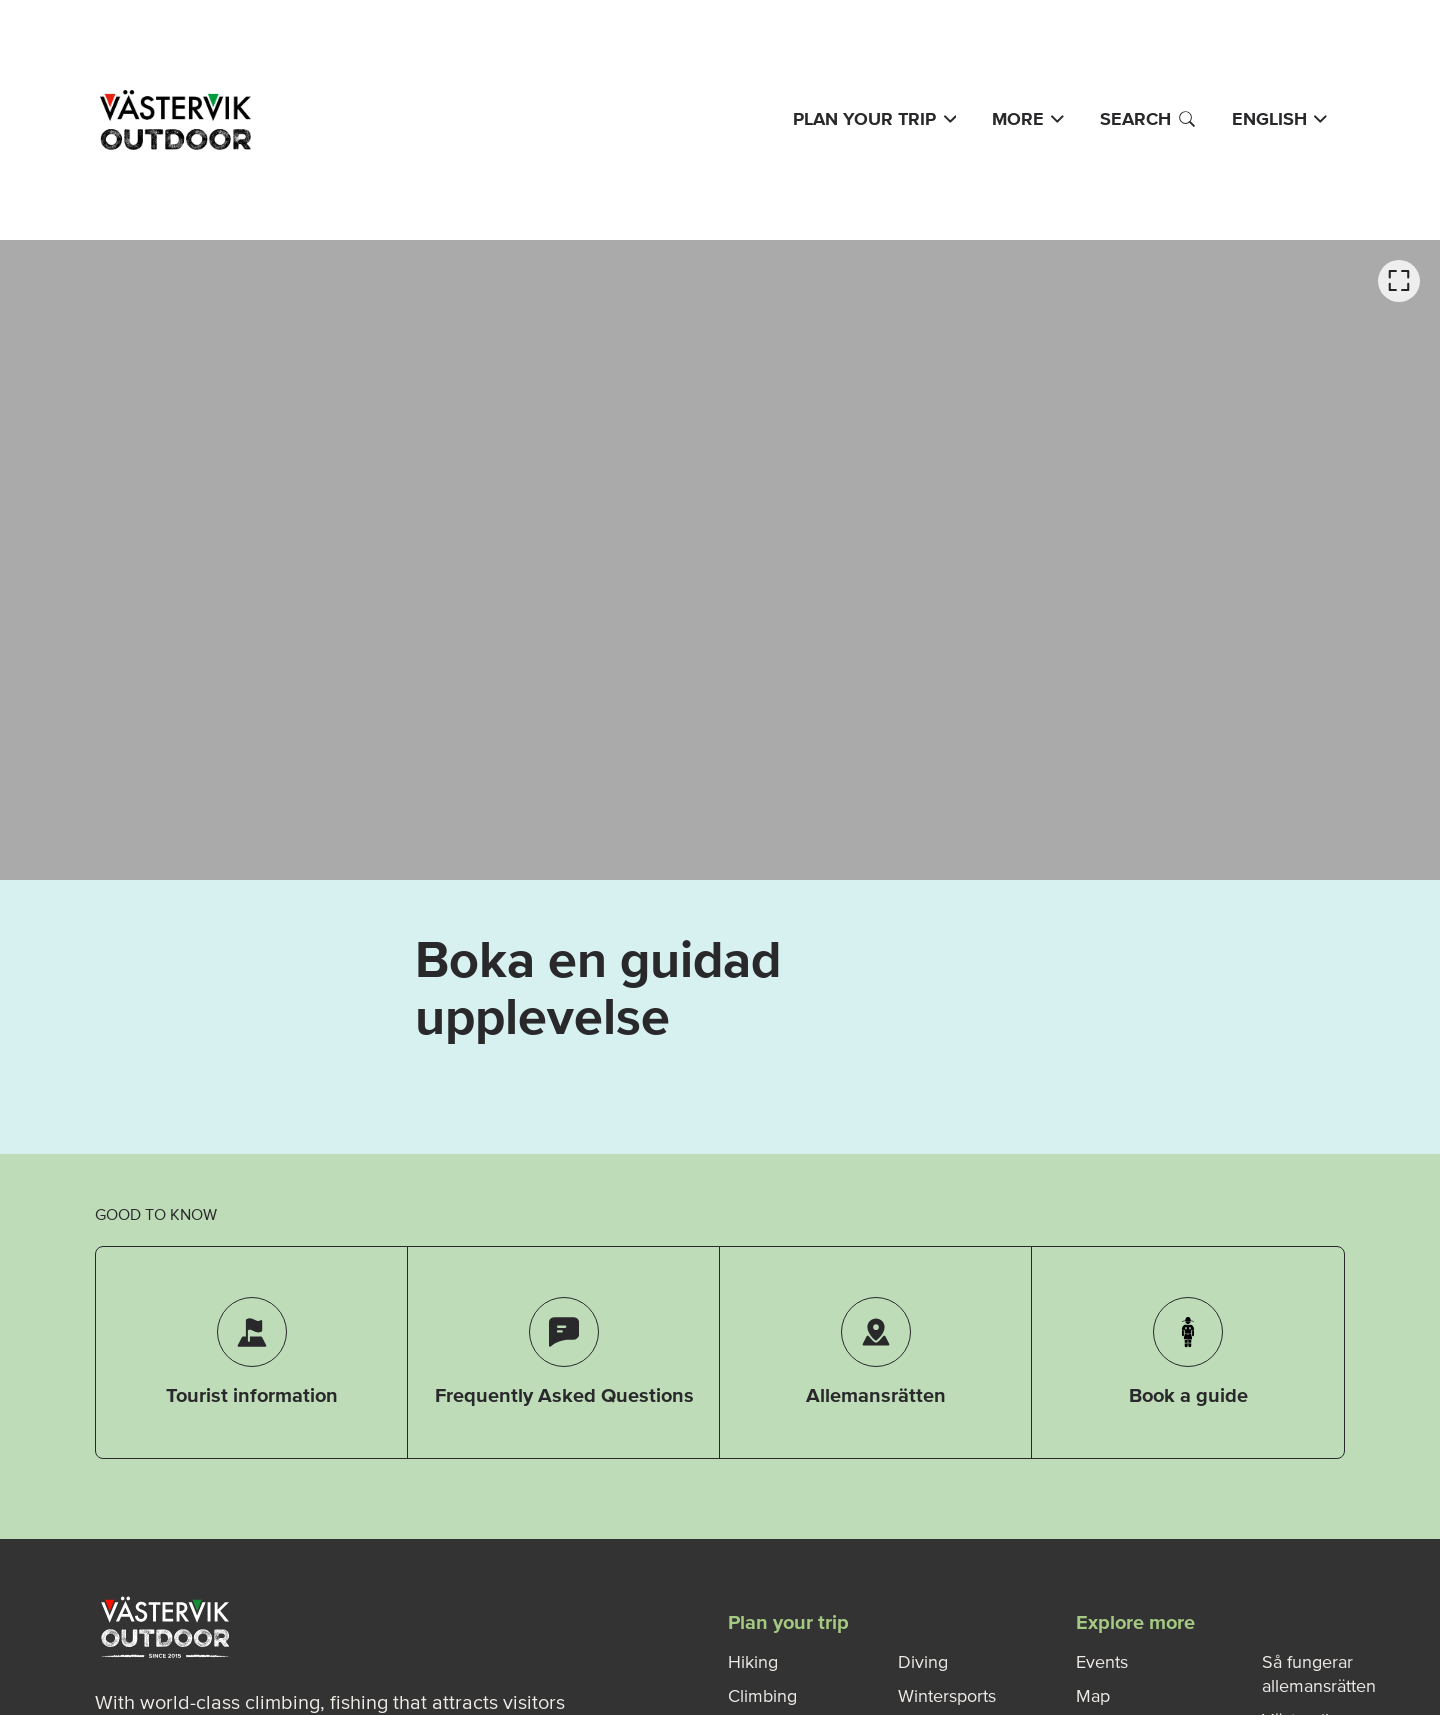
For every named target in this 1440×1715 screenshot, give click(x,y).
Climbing (762, 1696)
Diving (923, 1662)
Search (1148, 119)
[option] (720, 560)
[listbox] (720, 560)
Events (1102, 1662)
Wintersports (947, 1696)
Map (1093, 1696)
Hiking (753, 1662)
